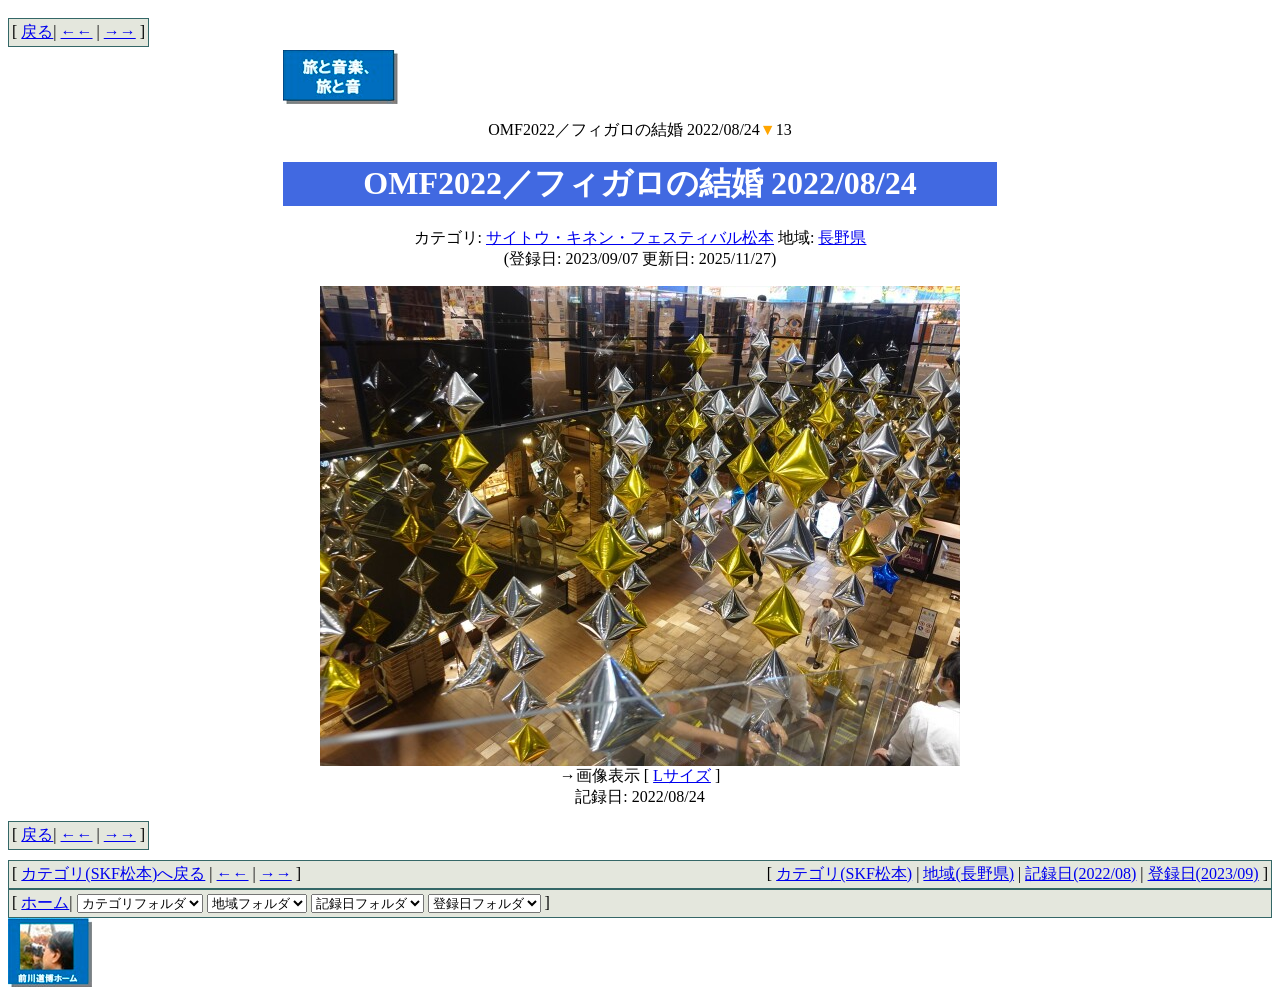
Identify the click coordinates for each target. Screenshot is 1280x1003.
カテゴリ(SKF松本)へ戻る (113, 873)
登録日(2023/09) (1203, 873)
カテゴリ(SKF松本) (844, 873)
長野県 (842, 237)
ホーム (45, 902)
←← (77, 31)
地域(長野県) (968, 873)
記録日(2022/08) (1080, 873)
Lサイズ (682, 775)
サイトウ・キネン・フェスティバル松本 (630, 237)
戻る (37, 31)
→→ (120, 31)
